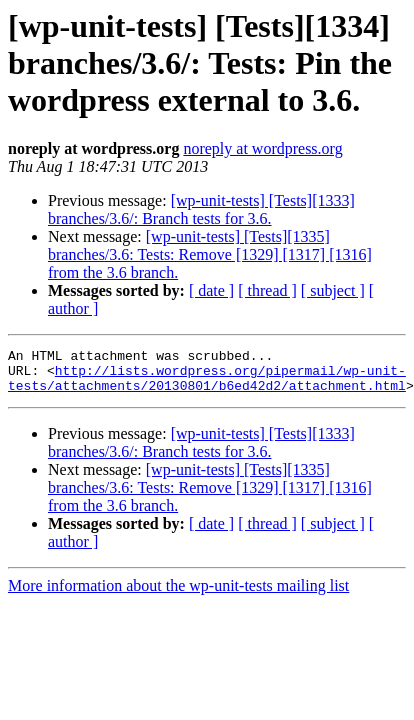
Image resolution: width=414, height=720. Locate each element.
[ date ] (211, 290)
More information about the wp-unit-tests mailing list (178, 594)
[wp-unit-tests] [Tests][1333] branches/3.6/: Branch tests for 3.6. (201, 209)
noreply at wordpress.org (262, 148)
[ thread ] (267, 290)
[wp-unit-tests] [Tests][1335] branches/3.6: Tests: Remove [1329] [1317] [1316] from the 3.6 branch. (210, 254)
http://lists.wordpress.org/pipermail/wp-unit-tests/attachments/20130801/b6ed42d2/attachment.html (207, 385)
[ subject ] (333, 290)
